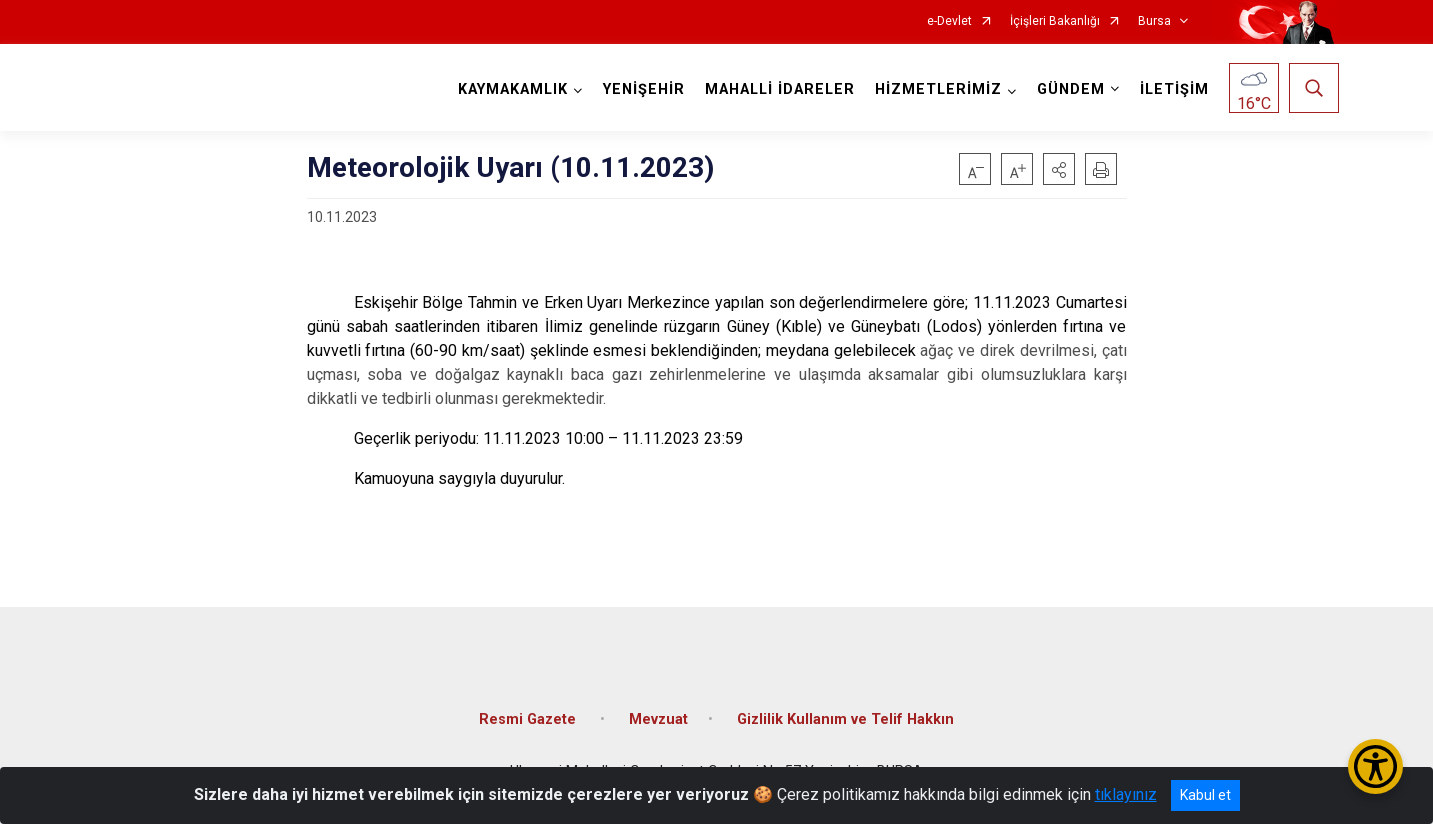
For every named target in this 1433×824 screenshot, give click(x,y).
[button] (1059, 169)
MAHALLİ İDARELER (780, 89)
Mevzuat (658, 719)
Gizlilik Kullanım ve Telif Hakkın (845, 719)
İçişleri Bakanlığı (1055, 21)
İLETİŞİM (1174, 89)
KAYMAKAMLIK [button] (513, 89)
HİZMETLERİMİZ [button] (938, 89)
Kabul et (1205, 795)
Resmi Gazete (529, 719)
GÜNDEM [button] (1071, 89)
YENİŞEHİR (644, 89)
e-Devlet (949, 21)
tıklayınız (1126, 794)
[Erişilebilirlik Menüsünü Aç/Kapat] (1375, 766)
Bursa (1154, 21)
